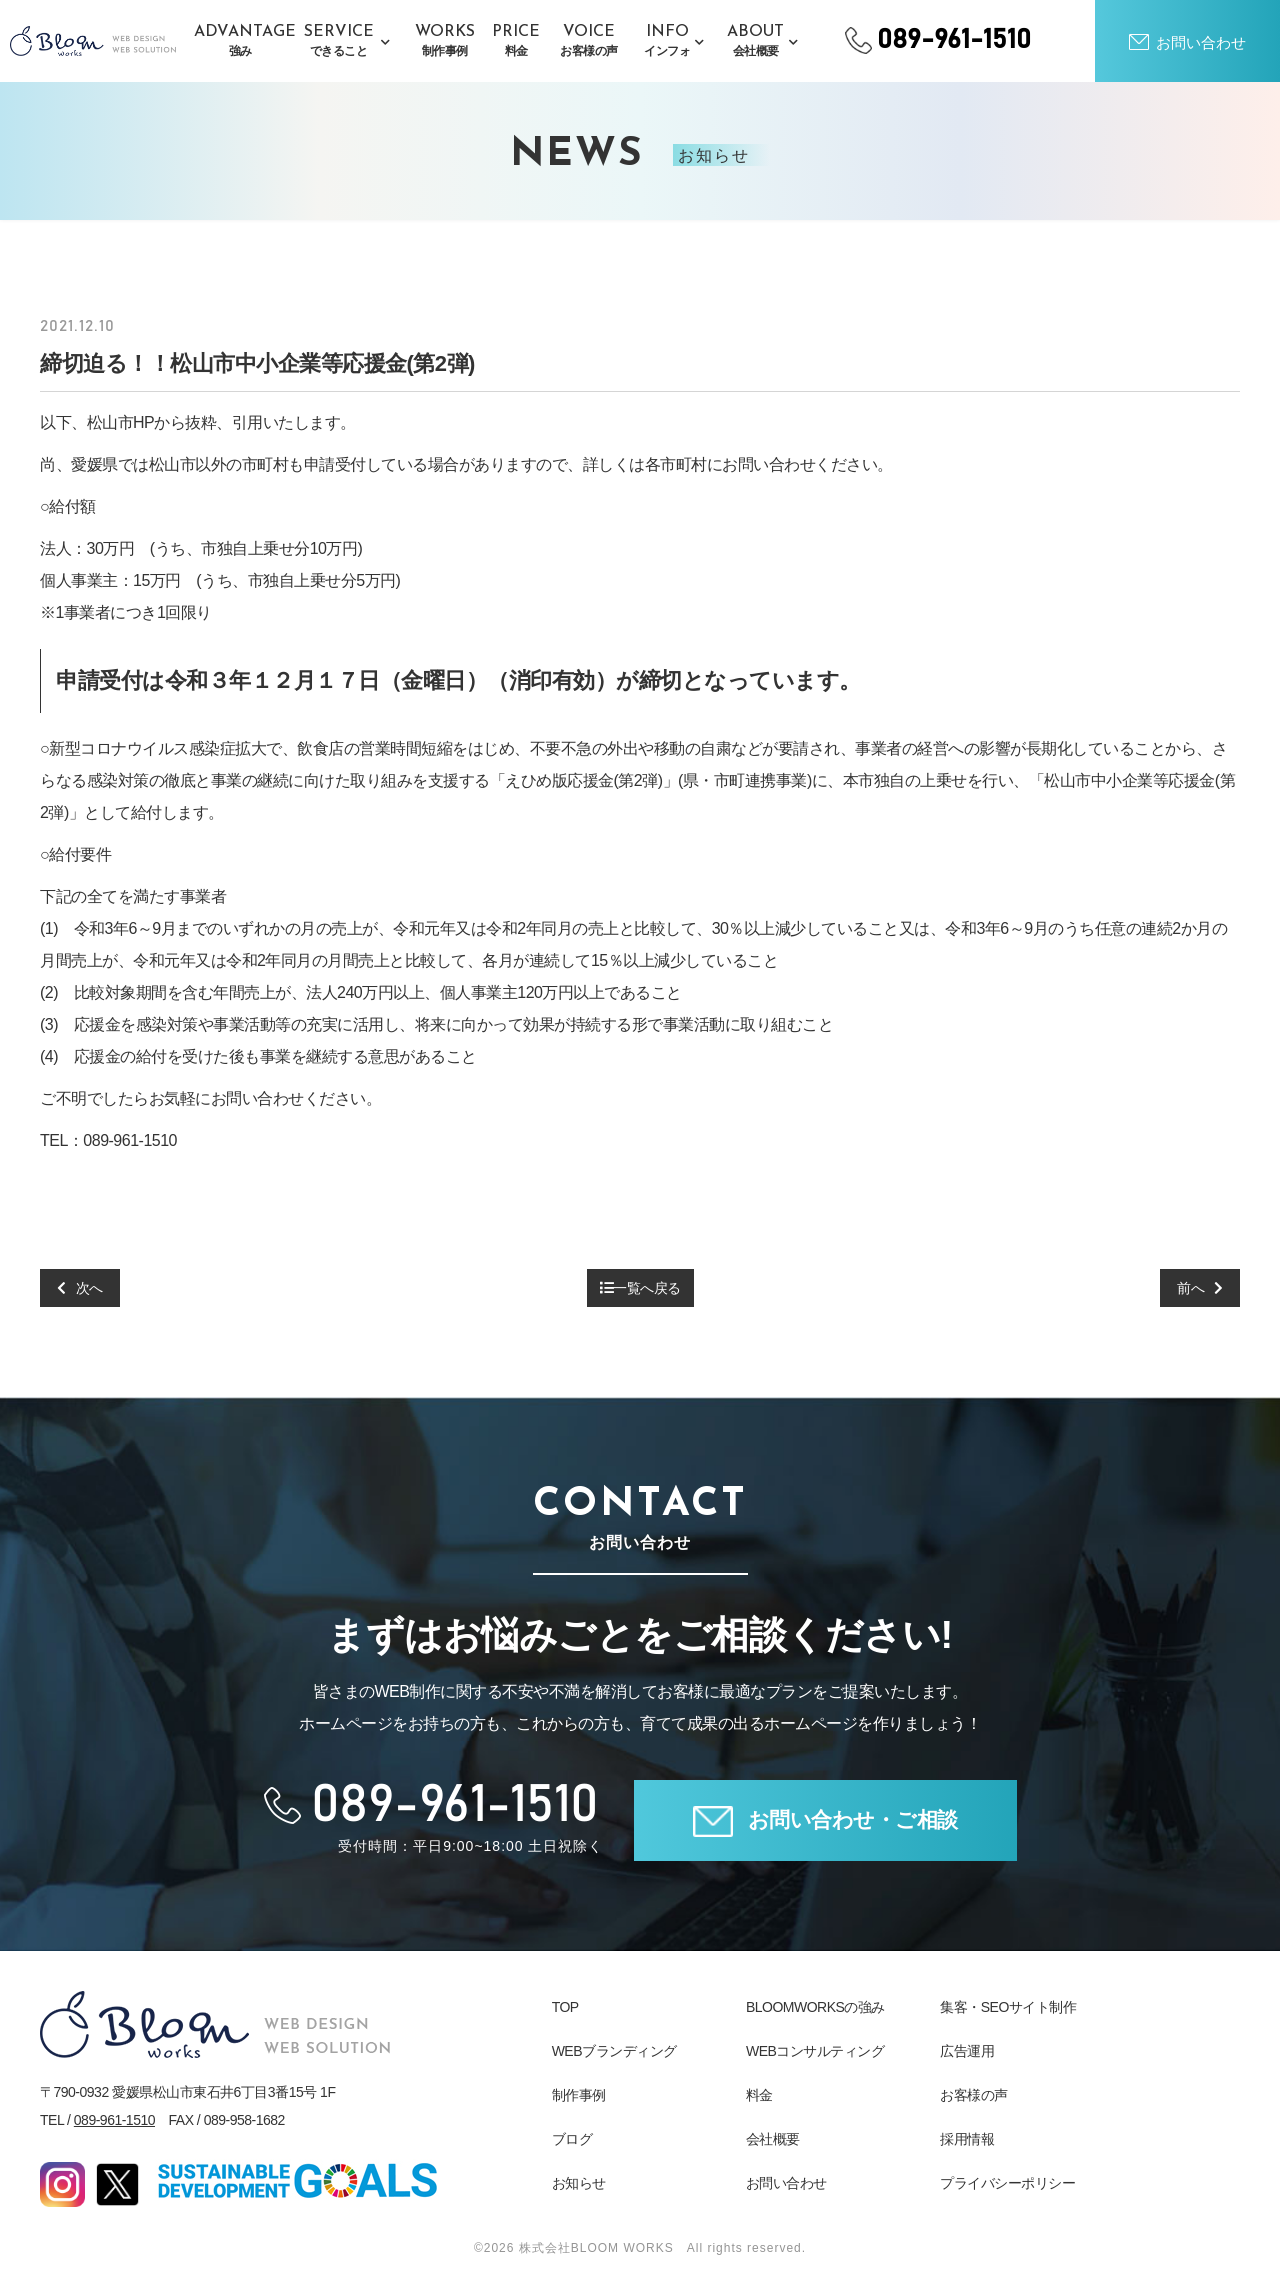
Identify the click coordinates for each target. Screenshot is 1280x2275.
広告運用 (967, 2051)
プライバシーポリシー (1007, 2183)
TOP (565, 2007)
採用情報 (967, 2139)
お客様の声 (974, 2095)
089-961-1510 (114, 2120)
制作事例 (579, 2095)
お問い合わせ (786, 2183)
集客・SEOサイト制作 (1008, 2007)
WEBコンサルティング (815, 2051)
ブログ (572, 2139)
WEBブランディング (614, 2051)
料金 (759, 2095)
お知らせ (579, 2183)
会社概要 (773, 2139)
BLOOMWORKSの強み (815, 2007)
